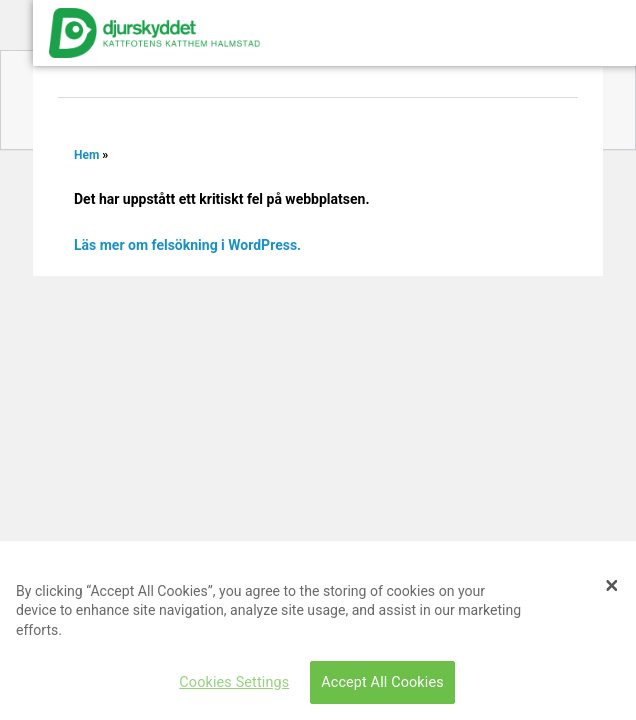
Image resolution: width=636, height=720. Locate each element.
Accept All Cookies (382, 682)
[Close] (612, 585)
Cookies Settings (234, 682)
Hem (86, 155)
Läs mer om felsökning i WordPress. (187, 245)
